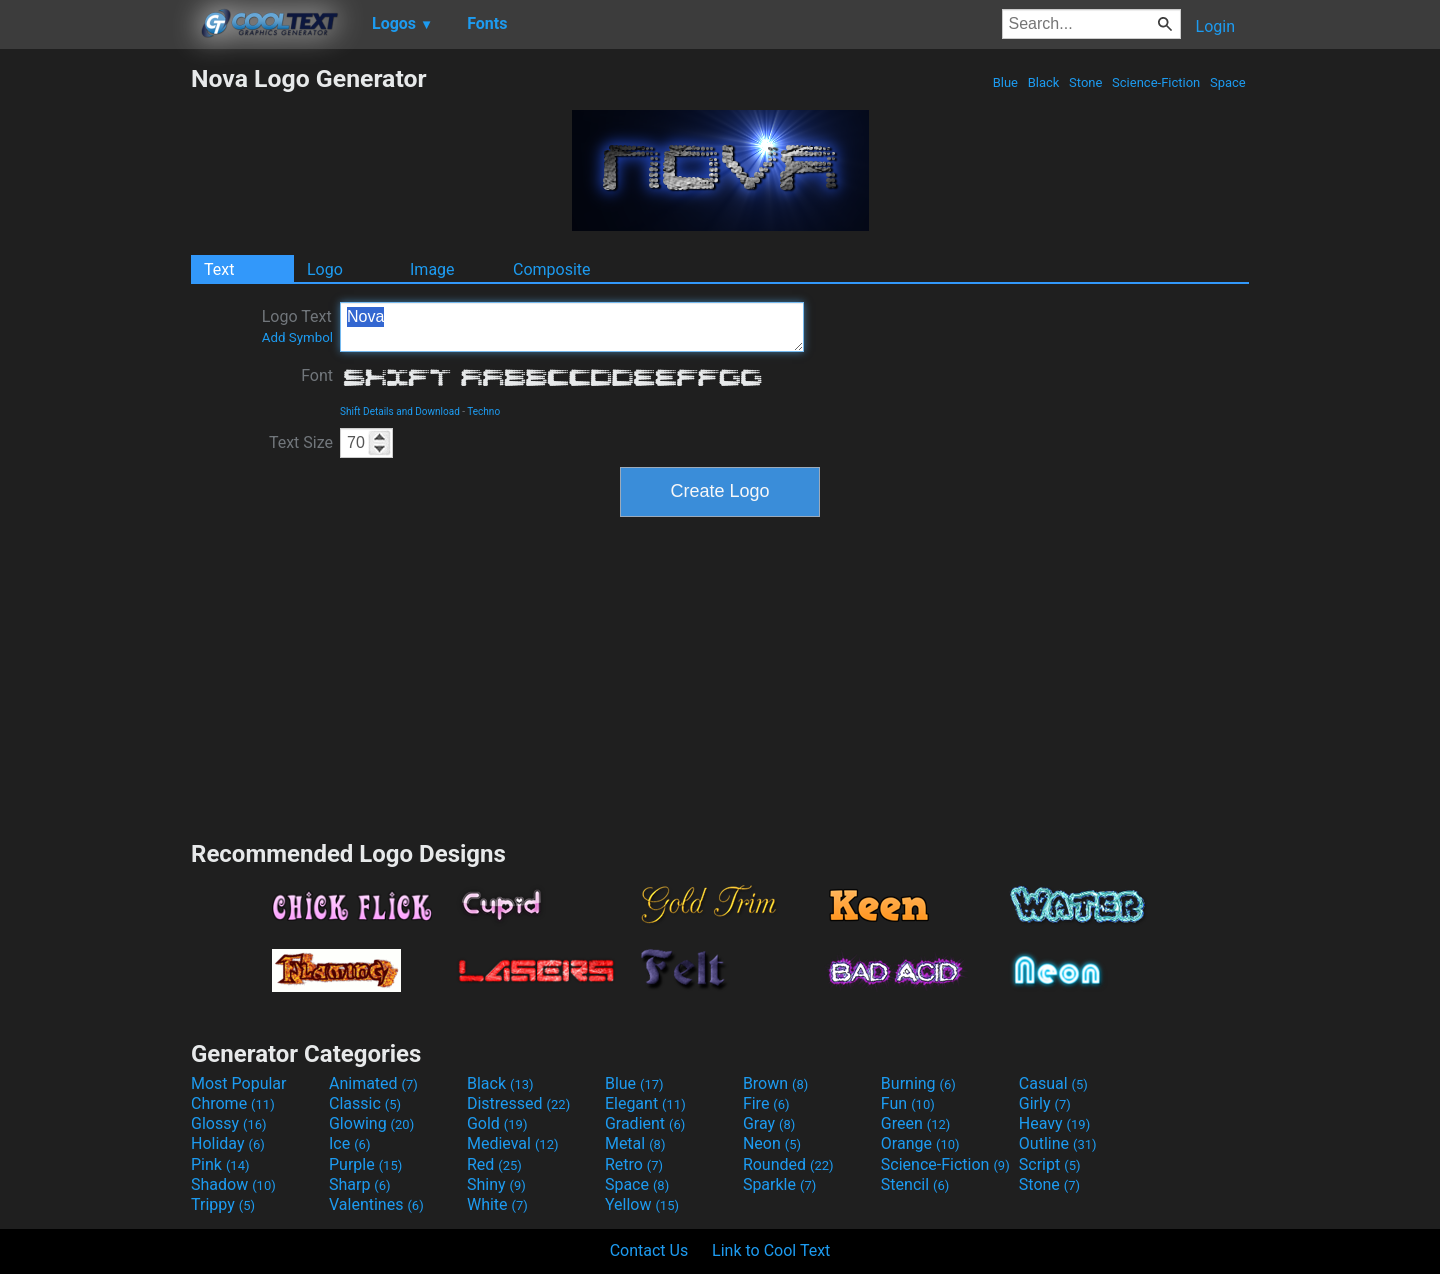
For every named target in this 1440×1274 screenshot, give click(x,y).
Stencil (915, 1184)
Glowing (371, 1123)
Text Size (301, 442)
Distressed (518, 1103)
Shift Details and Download (400, 411)
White (497, 1204)
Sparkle (779, 1184)
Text (219, 269)
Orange (920, 1143)
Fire (766, 1103)
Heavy (1054, 1123)
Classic (365, 1103)
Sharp (360, 1184)
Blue (1005, 82)
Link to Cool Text (771, 1250)
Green (916, 1123)
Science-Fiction (1156, 82)
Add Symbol (297, 337)
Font (317, 375)
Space (1228, 82)
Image (432, 269)
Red (494, 1164)
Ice (349, 1143)
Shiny (496, 1184)
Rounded (788, 1164)
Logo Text (297, 326)
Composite (552, 269)
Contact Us (649, 1250)
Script (1050, 1164)
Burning (918, 1083)
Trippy (223, 1204)
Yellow (642, 1204)
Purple (365, 1164)
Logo (325, 269)
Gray (769, 1123)
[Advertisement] (95, 364)
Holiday (228, 1143)
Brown (775, 1083)
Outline (1058, 1143)
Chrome (233, 1103)
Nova (572, 327)
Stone (1086, 82)
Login (1215, 26)
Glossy (229, 1123)
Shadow (233, 1184)
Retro (634, 1164)
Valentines (376, 1204)
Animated (373, 1083)
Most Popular (239, 1083)
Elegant (645, 1103)
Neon (772, 1143)
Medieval (513, 1143)
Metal (635, 1143)
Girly (1045, 1103)
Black (1043, 82)
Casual (1053, 1083)
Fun (908, 1103)
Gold (497, 1123)
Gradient (645, 1123)
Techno (483, 411)
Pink (220, 1164)
